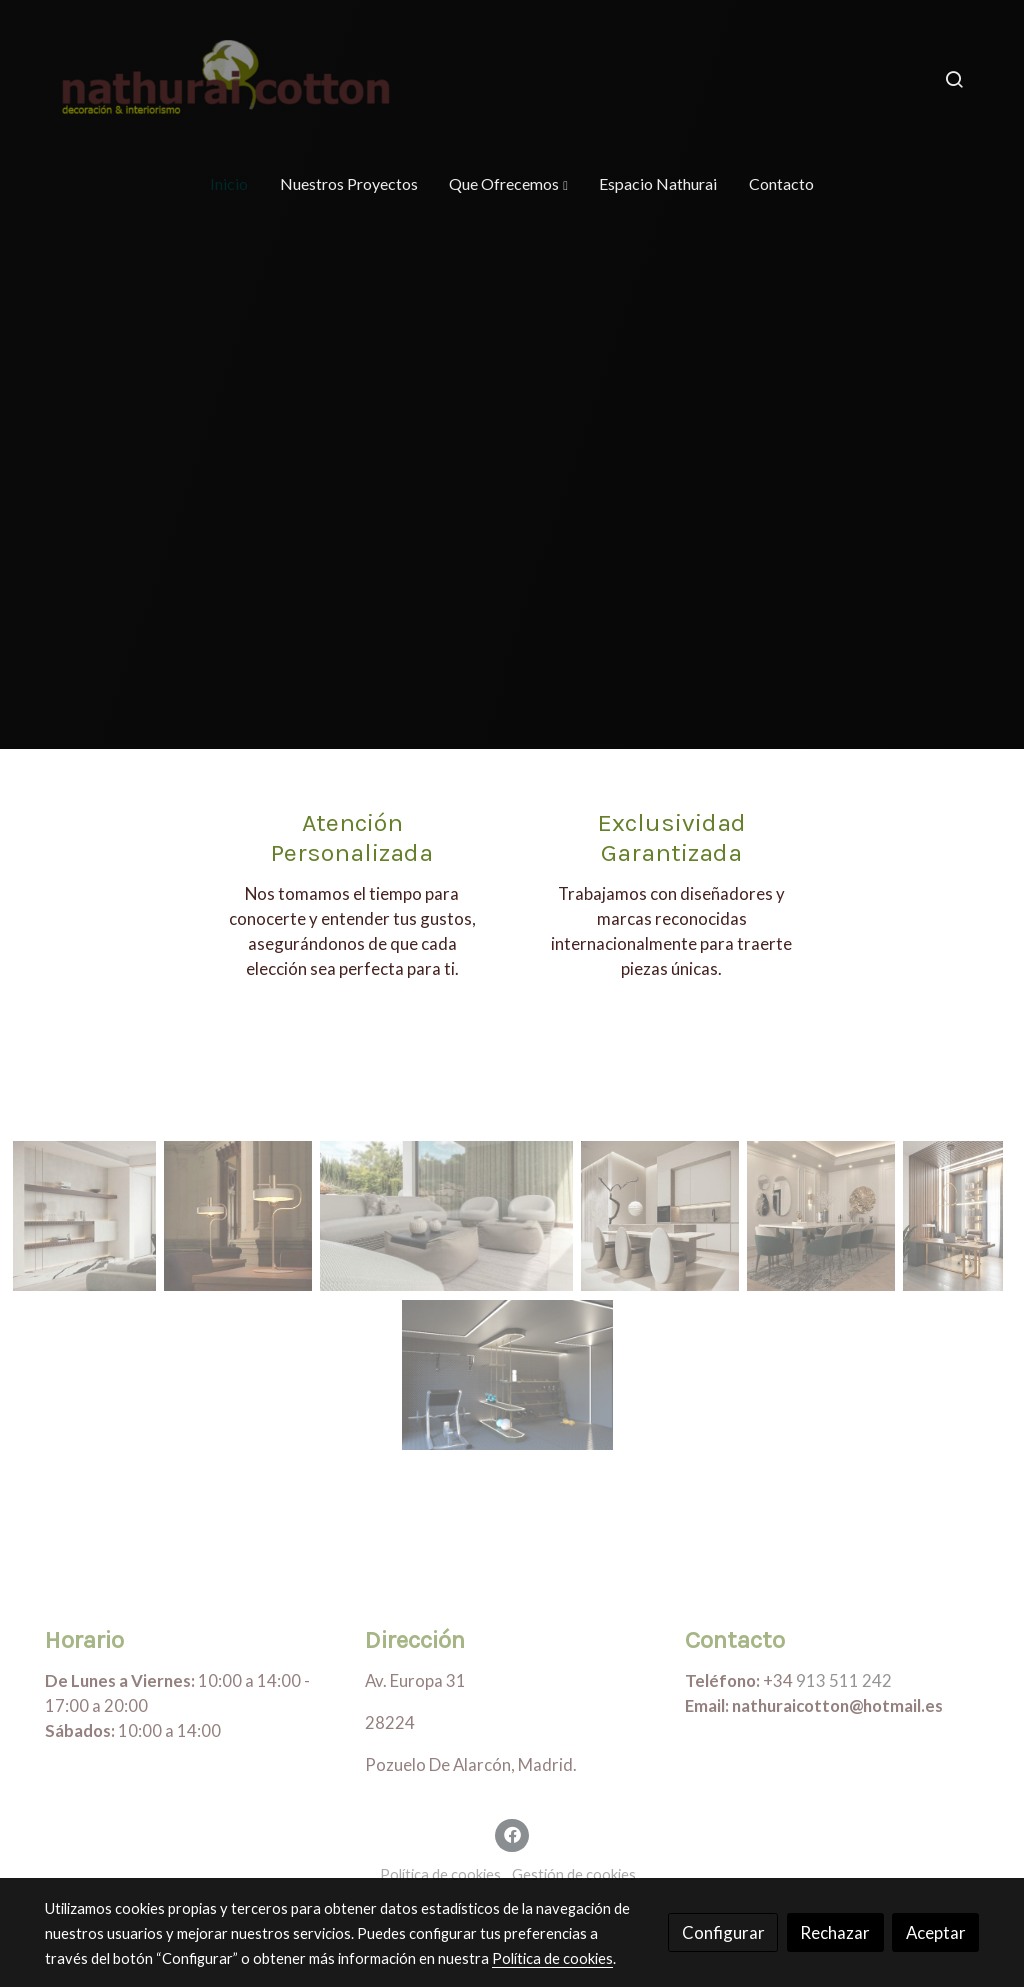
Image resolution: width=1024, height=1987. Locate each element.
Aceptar (936, 1932)
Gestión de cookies (574, 1874)
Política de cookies (440, 1874)
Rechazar (835, 1932)
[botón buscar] (954, 79)
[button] (508, 184)
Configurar (723, 1932)
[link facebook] (512, 1833)
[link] (228, 78)
